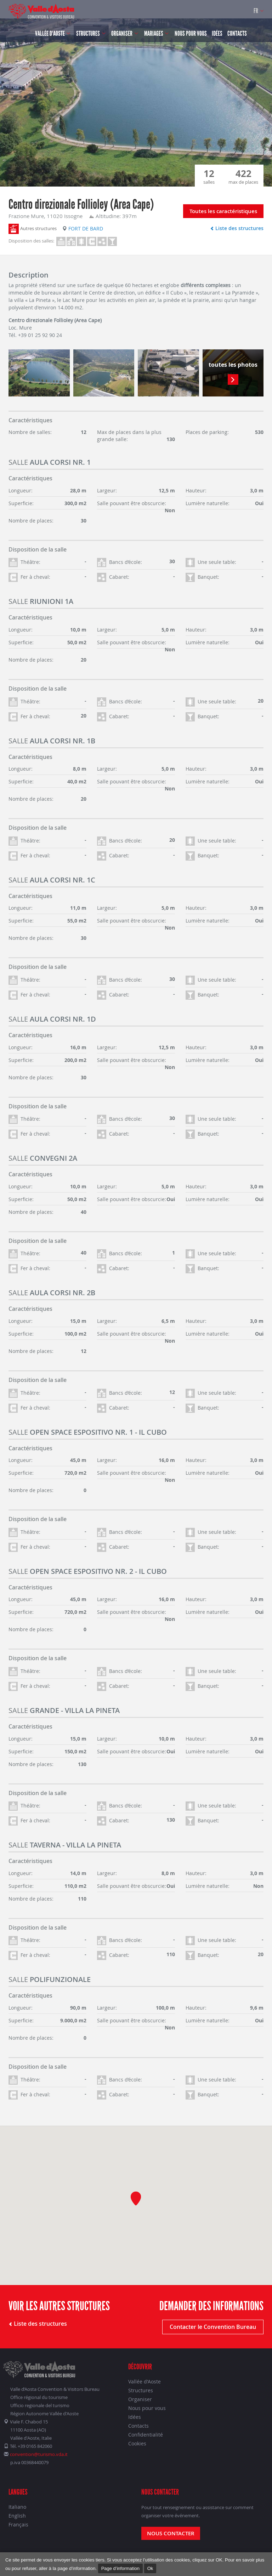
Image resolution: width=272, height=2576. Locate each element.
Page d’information (120, 2568)
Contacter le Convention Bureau (213, 2327)
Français (18, 2524)
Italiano (17, 2506)
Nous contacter (170, 2533)
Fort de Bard (82, 228)
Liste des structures (237, 228)
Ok (150, 2568)
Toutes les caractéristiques (223, 211)
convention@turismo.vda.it (39, 2454)
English (17, 2515)
